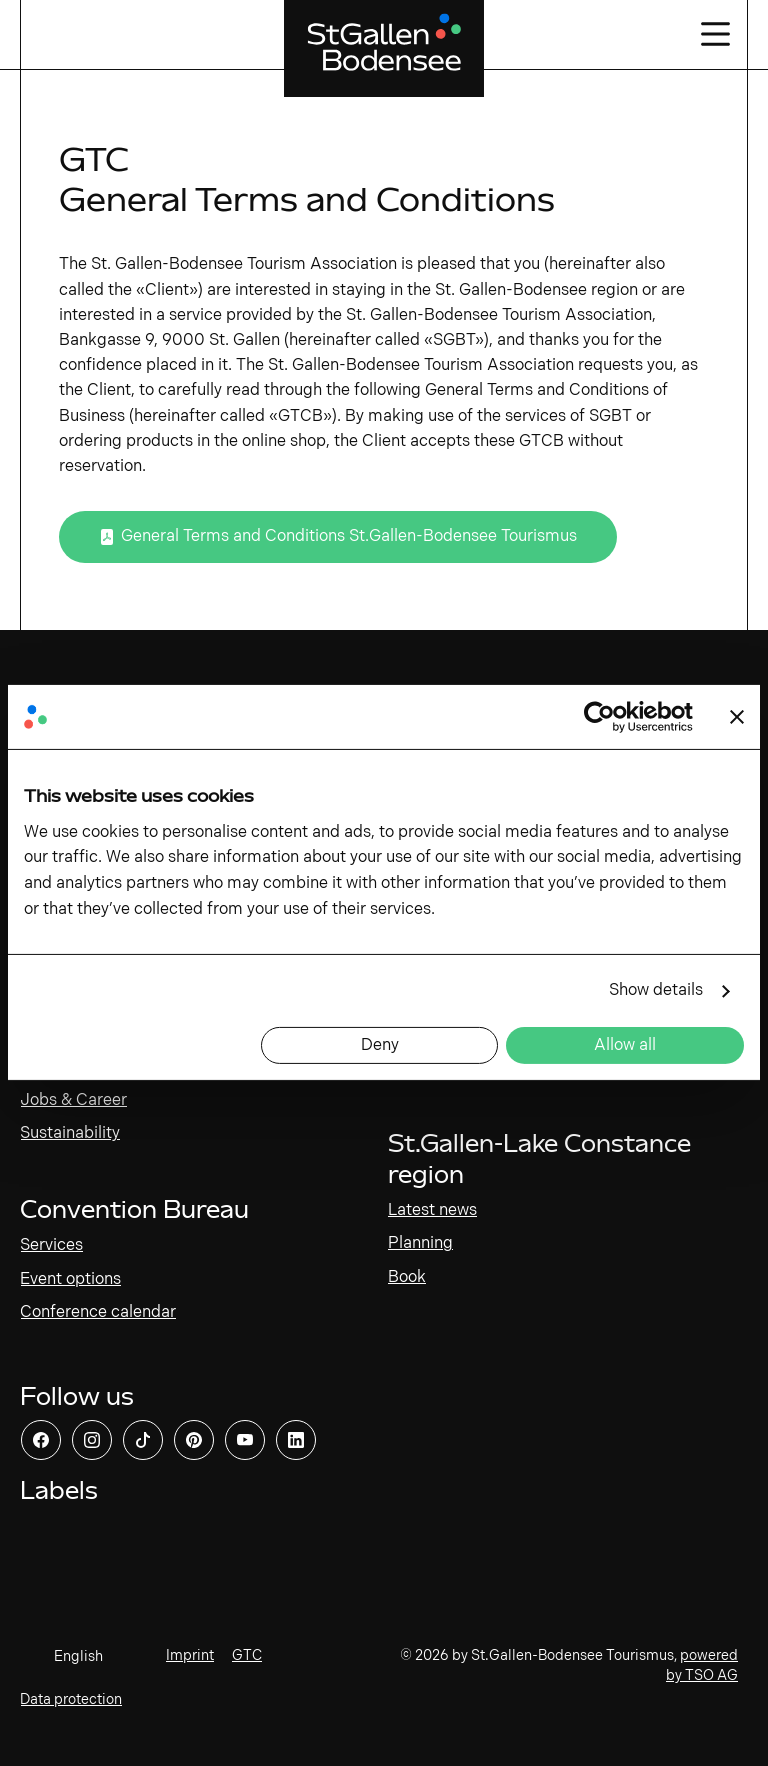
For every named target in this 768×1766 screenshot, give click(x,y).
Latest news (432, 1210)
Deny (380, 1045)
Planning (420, 1243)
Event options (70, 1279)
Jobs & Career (73, 1100)
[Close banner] (737, 717)
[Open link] (338, 537)
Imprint (190, 1655)
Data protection (71, 1699)
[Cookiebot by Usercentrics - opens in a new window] (605, 717)
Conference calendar (98, 1312)
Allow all (625, 1045)
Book (407, 1277)
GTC (247, 1655)
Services (51, 1245)
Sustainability (70, 1133)
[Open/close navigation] (713, 34)
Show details (656, 990)
